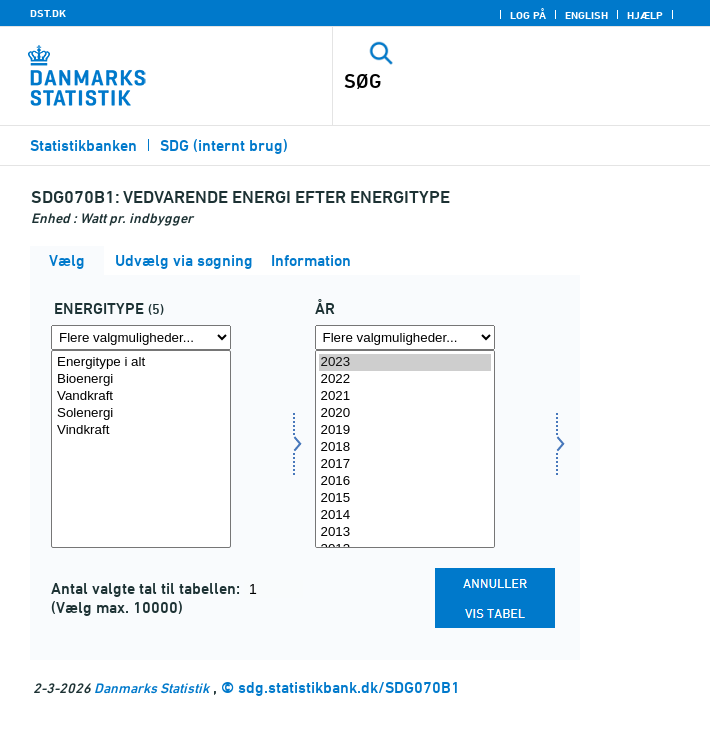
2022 (405, 379)
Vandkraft (141, 396)
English (586, 15)
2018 (405, 447)
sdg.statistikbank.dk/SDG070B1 (349, 687)
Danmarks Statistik (151, 687)
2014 (405, 515)
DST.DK (48, 13)
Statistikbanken (83, 145)
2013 (405, 532)
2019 (405, 430)
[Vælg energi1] (141, 449)
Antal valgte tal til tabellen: (147, 588)
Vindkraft (141, 430)
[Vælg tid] (405, 449)
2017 (405, 464)
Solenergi (141, 413)
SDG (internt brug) (224, 145)
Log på (528, 15)
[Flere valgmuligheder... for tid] (405, 337)
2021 (405, 396)
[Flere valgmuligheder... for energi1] (141, 337)
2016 (405, 481)
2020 (405, 413)
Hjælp (645, 15)
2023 (405, 362)
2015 (405, 498)
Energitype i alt (141, 362)
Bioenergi (141, 379)
